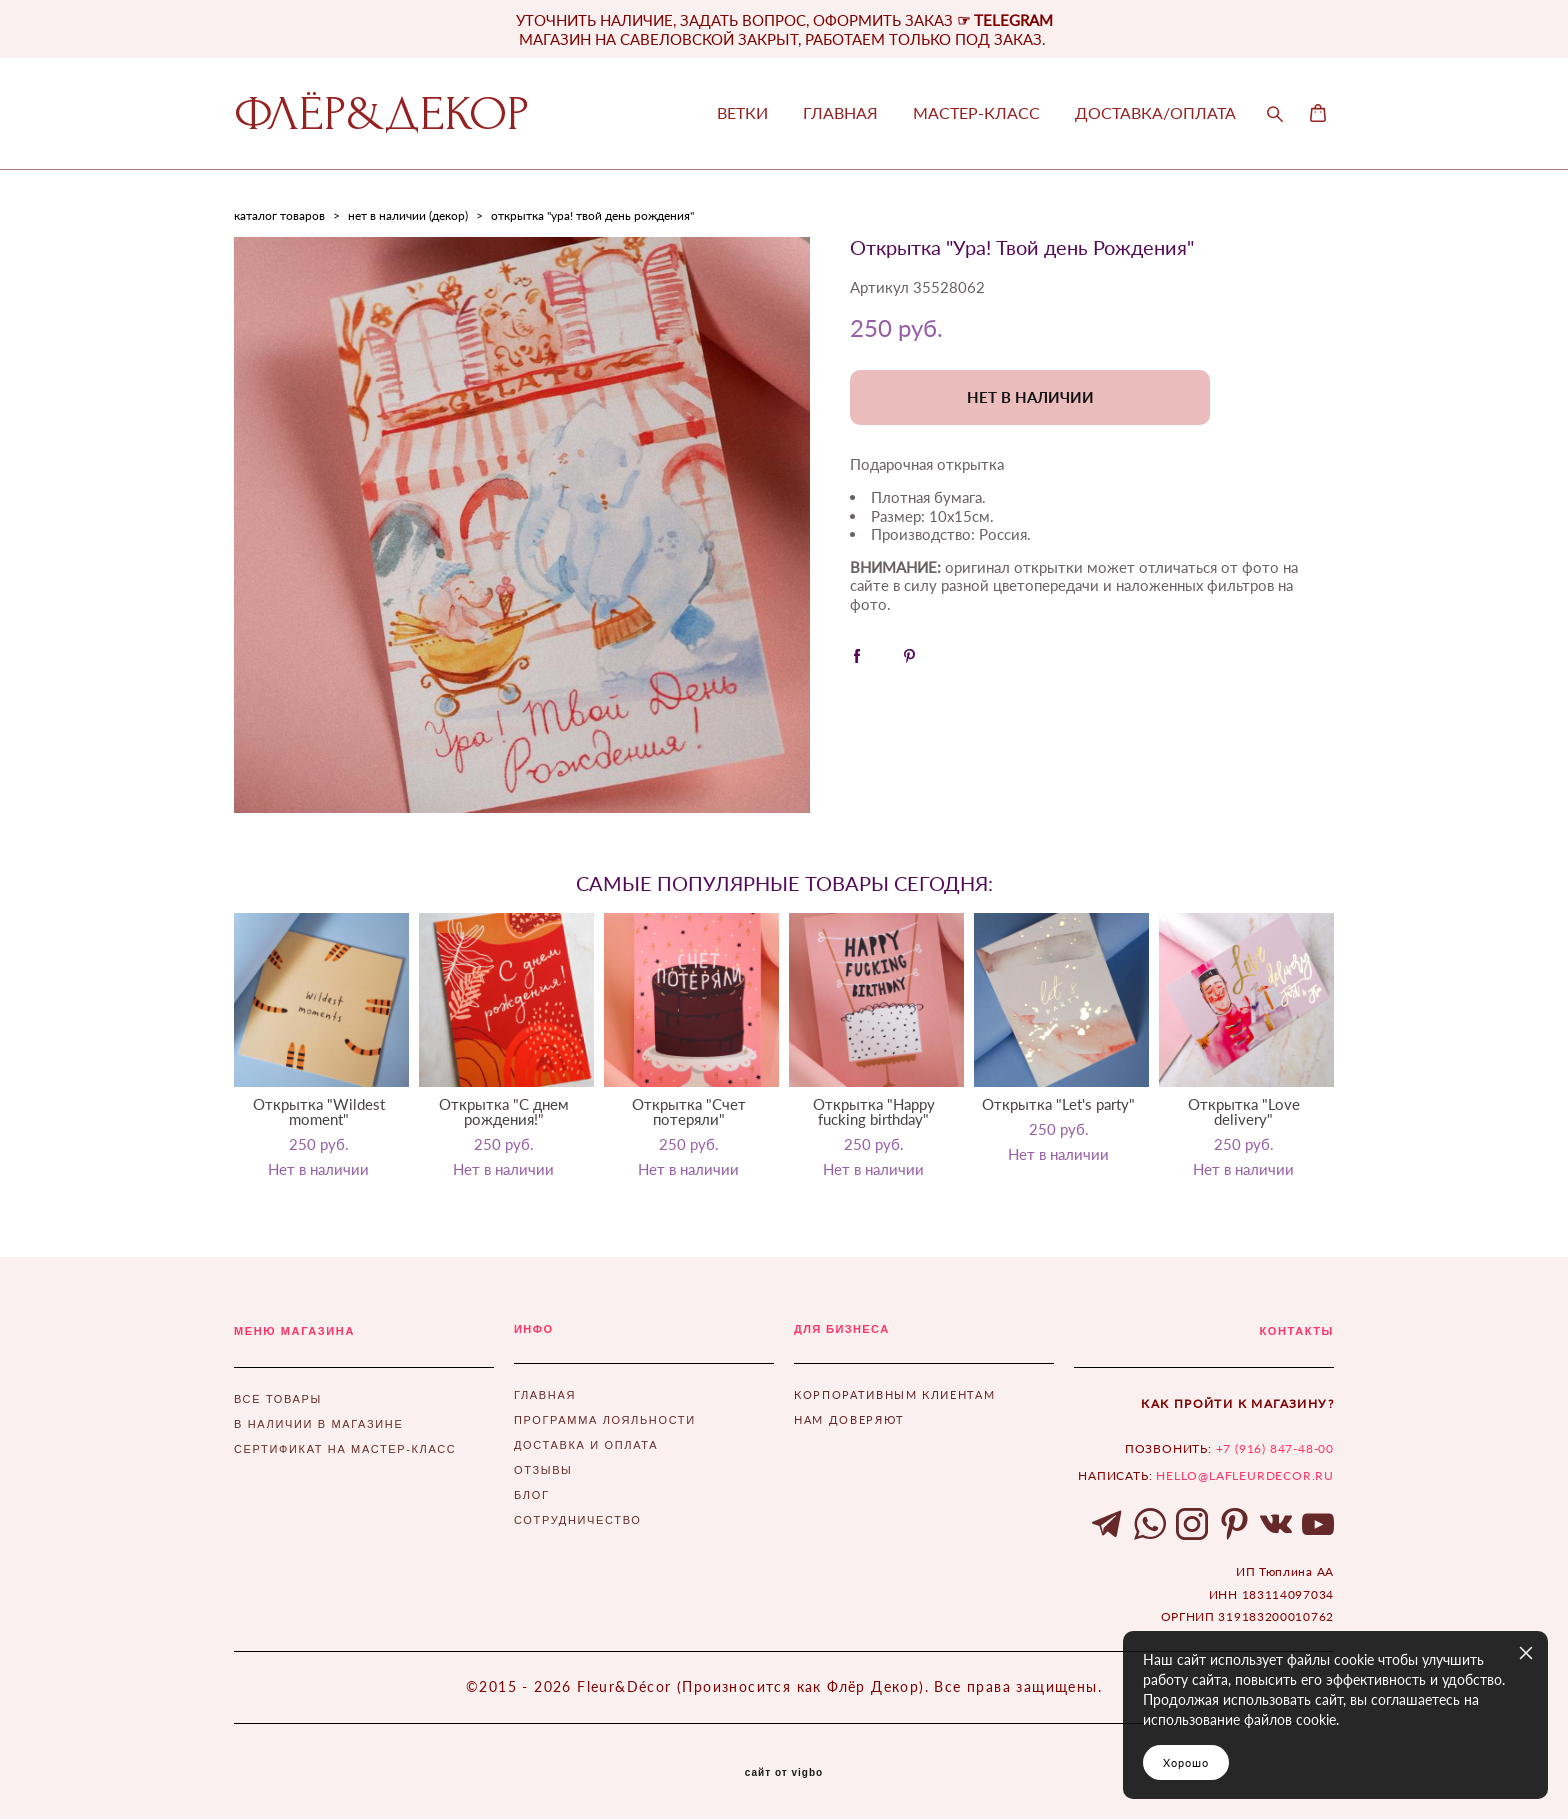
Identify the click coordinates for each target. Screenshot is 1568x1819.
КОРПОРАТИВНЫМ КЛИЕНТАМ (894, 1394)
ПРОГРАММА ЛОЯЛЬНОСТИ (605, 1420)
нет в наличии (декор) (408, 215)
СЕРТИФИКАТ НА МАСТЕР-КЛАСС (345, 1449)
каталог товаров (279, 215)
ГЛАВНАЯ (840, 113)
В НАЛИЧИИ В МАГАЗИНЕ (318, 1424)
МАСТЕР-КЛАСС (976, 113)
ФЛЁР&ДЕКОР (381, 114)
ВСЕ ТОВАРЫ (278, 1399)
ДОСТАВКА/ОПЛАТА (1155, 113)
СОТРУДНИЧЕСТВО (577, 1520)
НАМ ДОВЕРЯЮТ (849, 1419)
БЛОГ (532, 1495)
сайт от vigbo (784, 1773)
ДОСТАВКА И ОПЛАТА (586, 1445)
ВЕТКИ (742, 113)
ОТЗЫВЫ (543, 1470)
